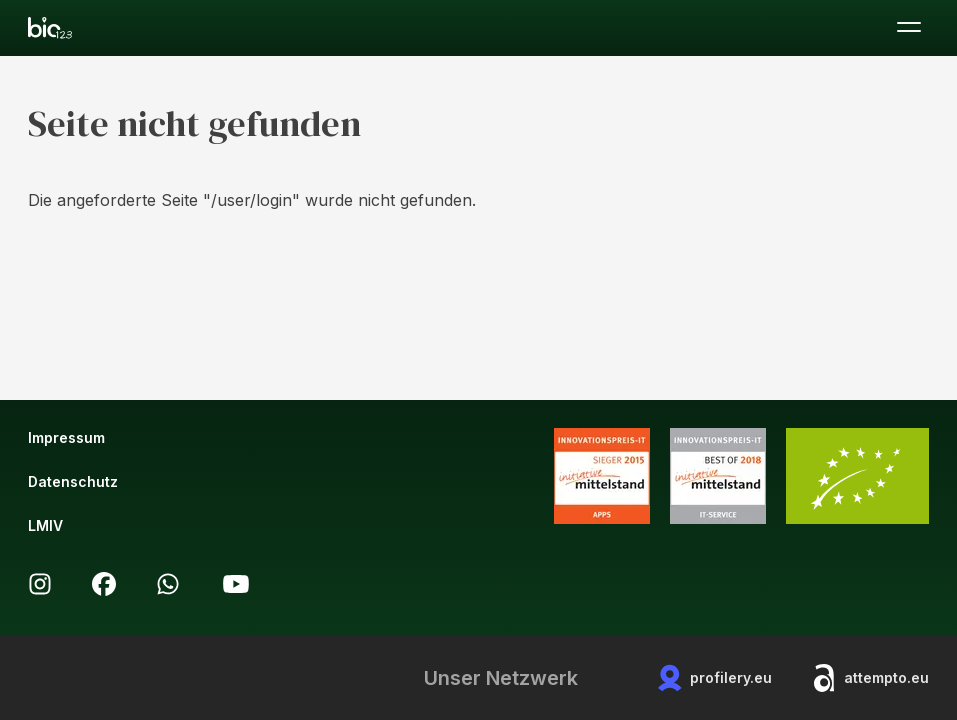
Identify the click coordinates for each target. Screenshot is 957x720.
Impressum (66, 437)
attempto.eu (870, 678)
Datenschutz (73, 481)
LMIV (45, 525)
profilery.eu (715, 678)
